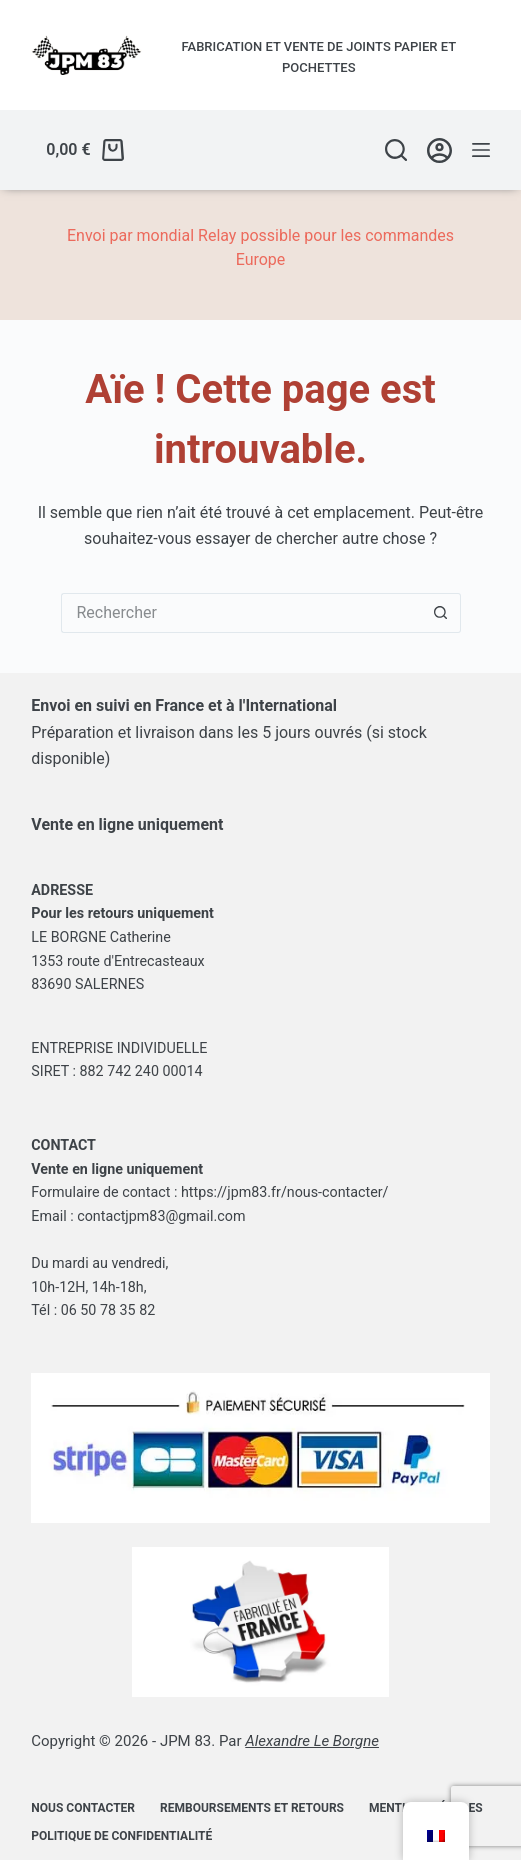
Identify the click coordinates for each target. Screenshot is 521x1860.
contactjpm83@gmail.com (161, 1216)
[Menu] (481, 150)
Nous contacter (83, 1808)
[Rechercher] (396, 150)
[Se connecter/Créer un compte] (439, 150)
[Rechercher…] (241, 613)
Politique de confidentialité (121, 1836)
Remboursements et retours (252, 1808)
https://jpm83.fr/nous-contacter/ (285, 1192)
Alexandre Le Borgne (312, 1741)
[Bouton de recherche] (441, 613)
